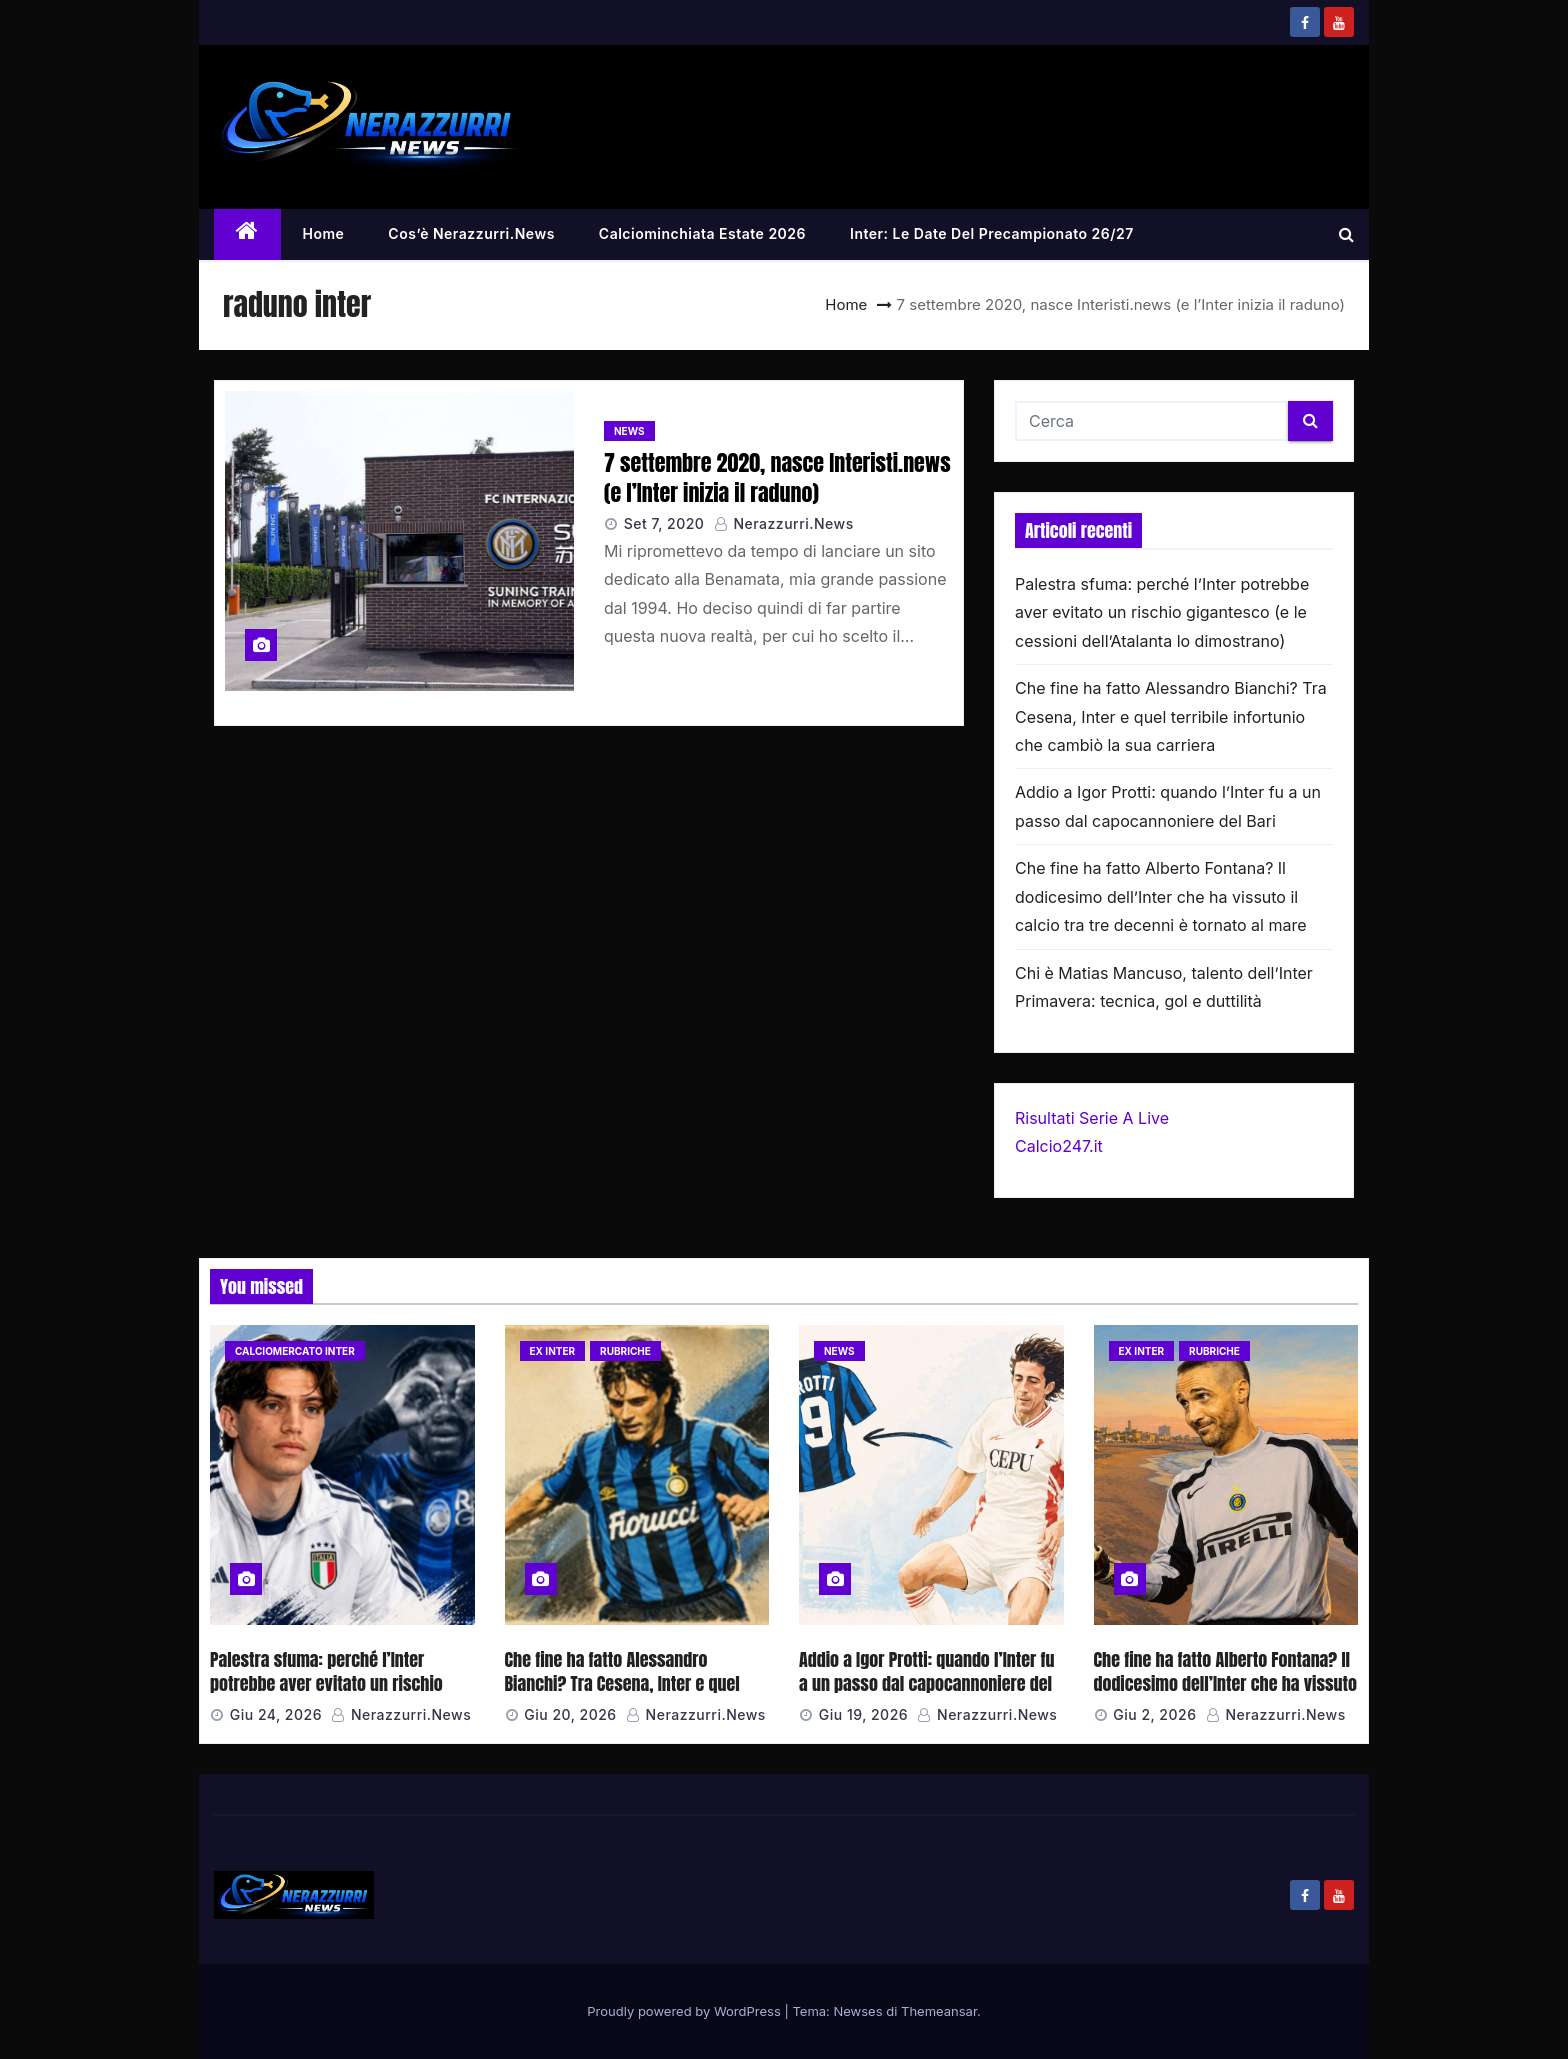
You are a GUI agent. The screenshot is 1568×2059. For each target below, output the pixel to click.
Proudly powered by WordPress (685, 2011)
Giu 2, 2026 (1154, 1714)
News (629, 431)
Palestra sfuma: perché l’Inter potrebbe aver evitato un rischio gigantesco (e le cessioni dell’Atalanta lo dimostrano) (1162, 612)
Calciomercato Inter (295, 1351)
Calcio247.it (1059, 1146)
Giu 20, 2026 (570, 1714)
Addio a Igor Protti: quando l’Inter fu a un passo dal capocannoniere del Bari (926, 1683)
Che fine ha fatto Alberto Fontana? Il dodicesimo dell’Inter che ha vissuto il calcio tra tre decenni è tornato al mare (1161, 896)
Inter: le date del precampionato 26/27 (992, 233)
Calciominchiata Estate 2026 (702, 233)
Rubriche (625, 1351)
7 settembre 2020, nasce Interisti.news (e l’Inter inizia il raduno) (777, 477)
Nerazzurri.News (784, 523)
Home (324, 233)
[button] (1346, 234)
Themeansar (939, 2011)
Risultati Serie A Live (1092, 1118)
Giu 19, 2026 (863, 1714)
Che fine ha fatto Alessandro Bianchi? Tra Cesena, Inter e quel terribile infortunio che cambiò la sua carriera (1171, 716)
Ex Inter (553, 1351)
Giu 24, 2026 (276, 1714)
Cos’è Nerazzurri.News (471, 233)
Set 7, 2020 (664, 523)
